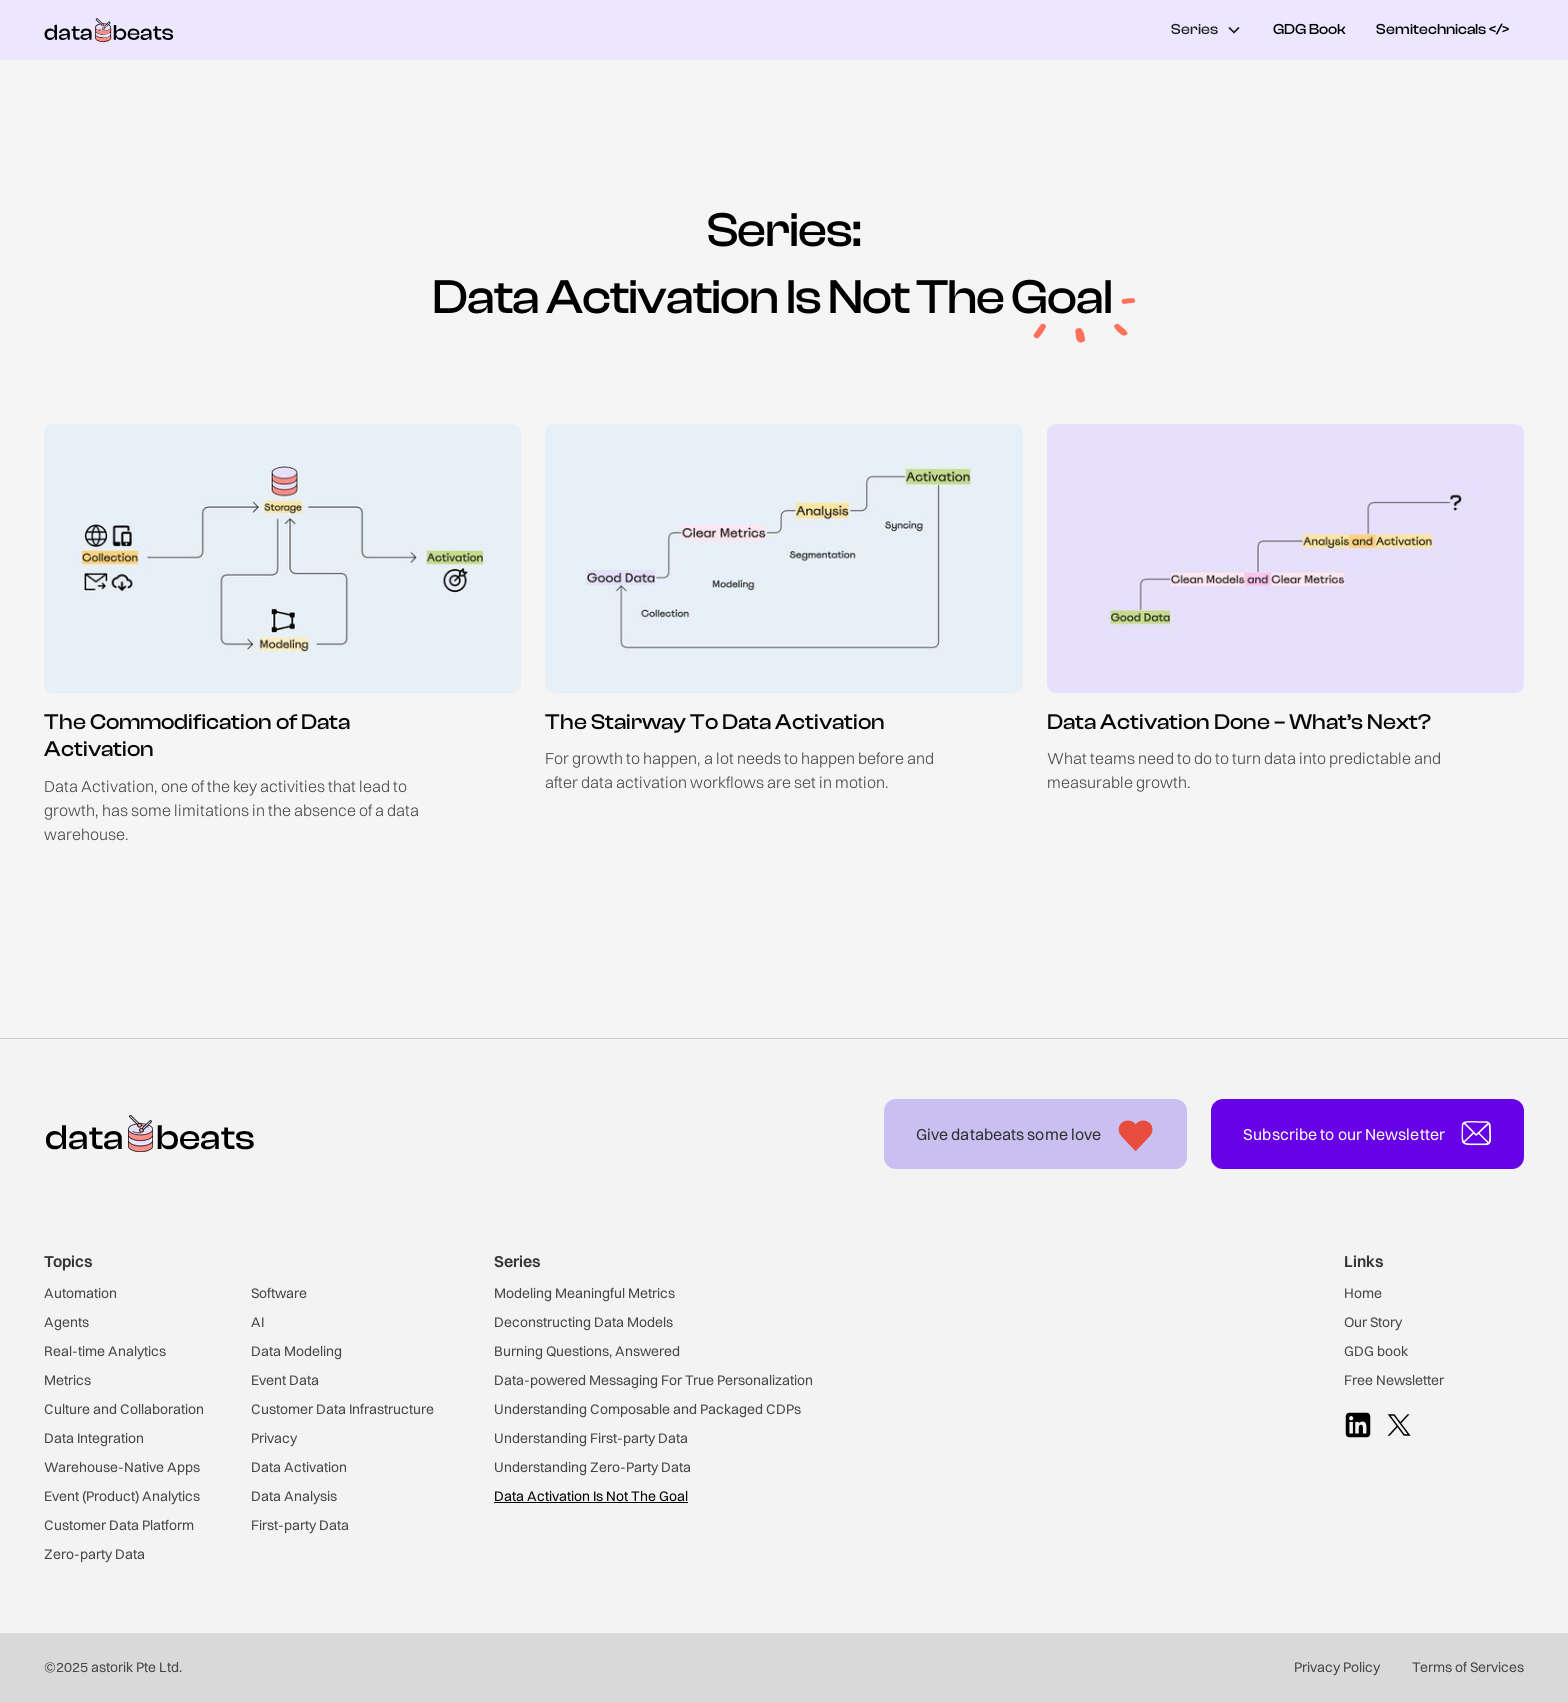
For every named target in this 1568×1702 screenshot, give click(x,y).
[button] (1206, 30)
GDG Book (1309, 29)
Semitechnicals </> (1442, 29)
